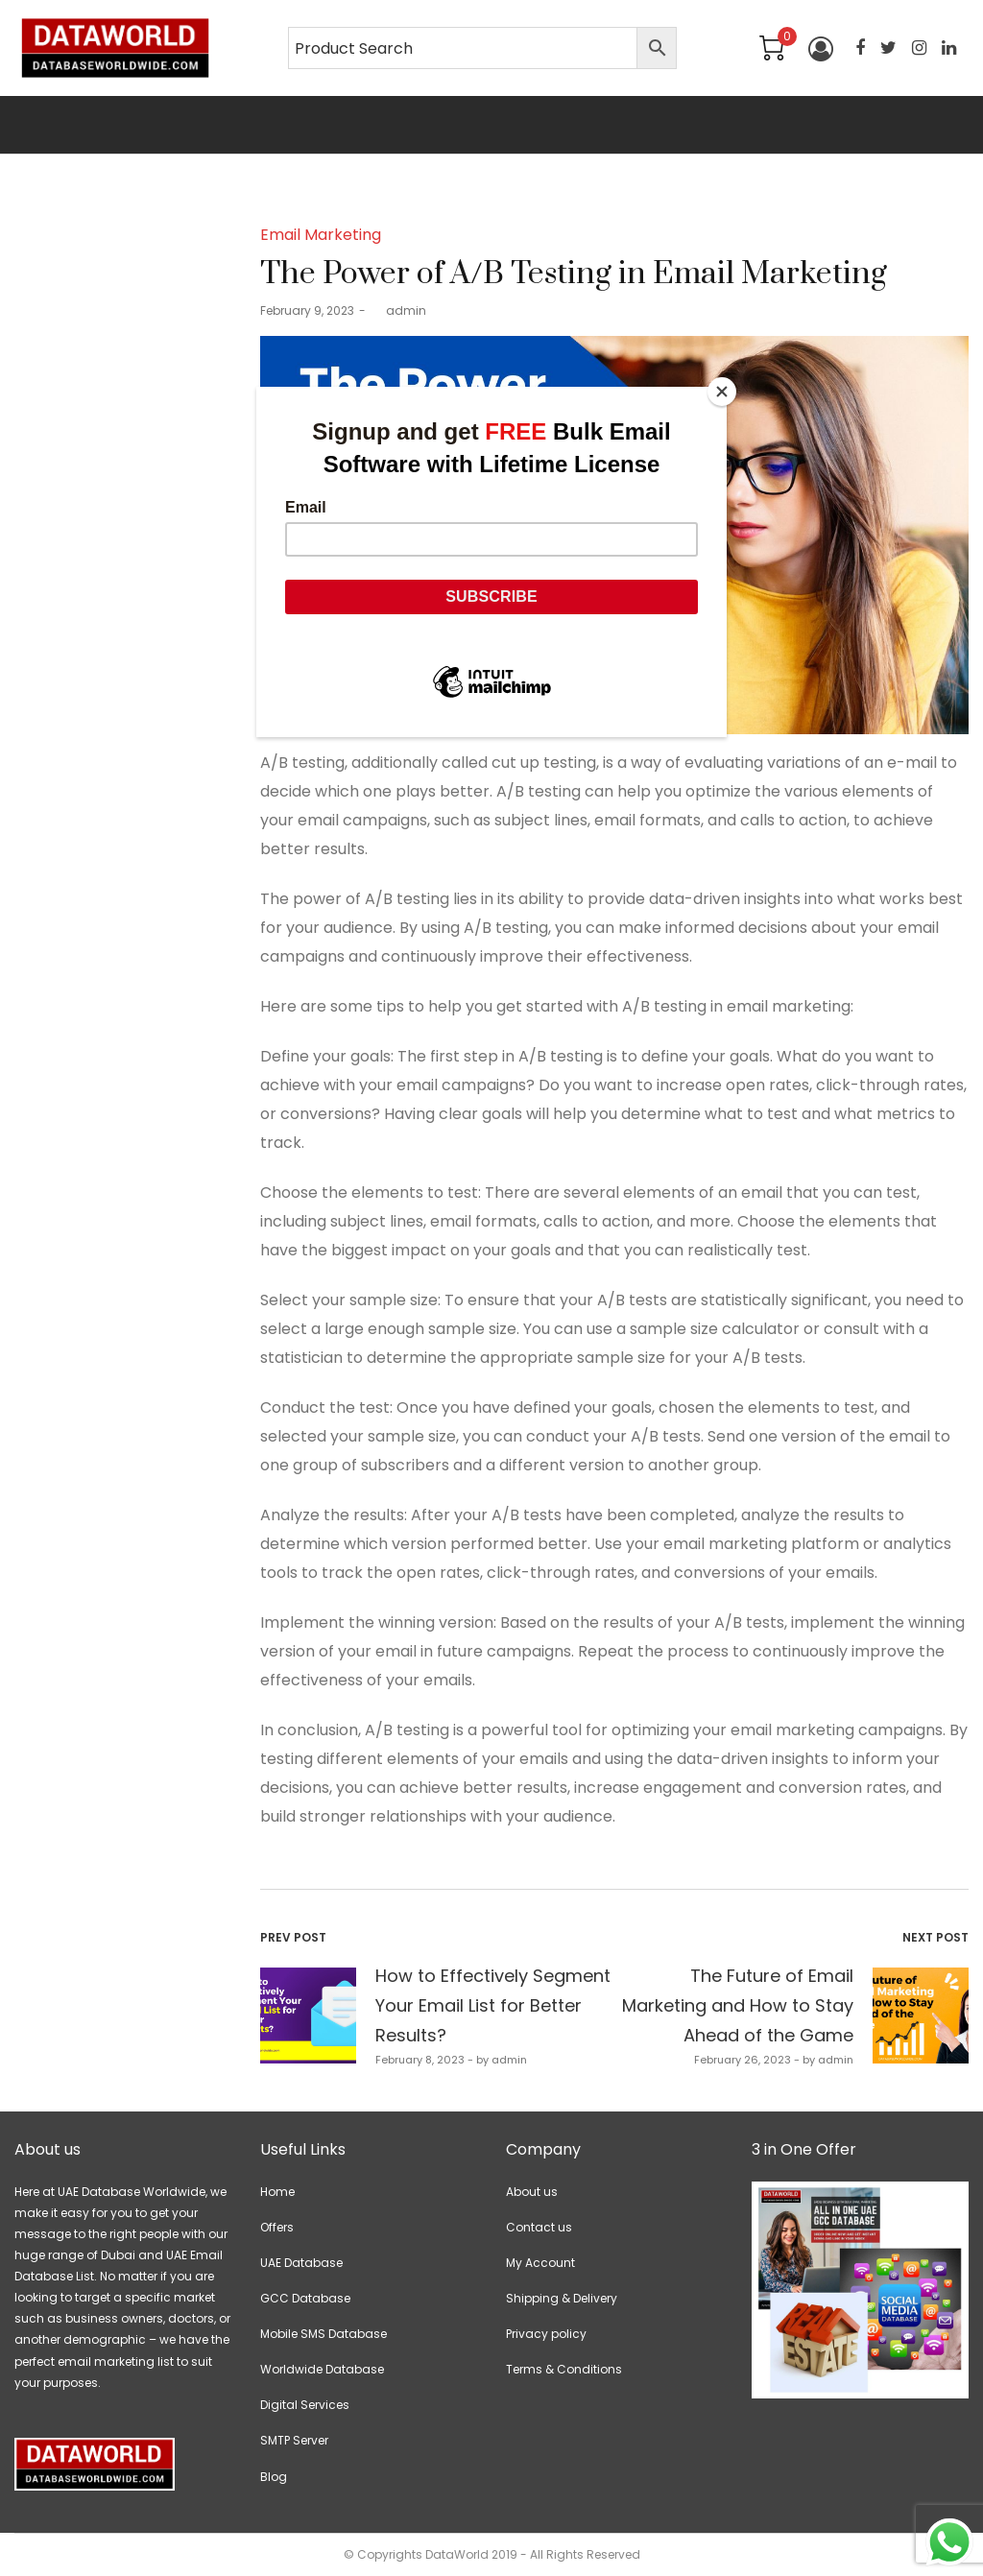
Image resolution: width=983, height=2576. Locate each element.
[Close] (721, 391)
